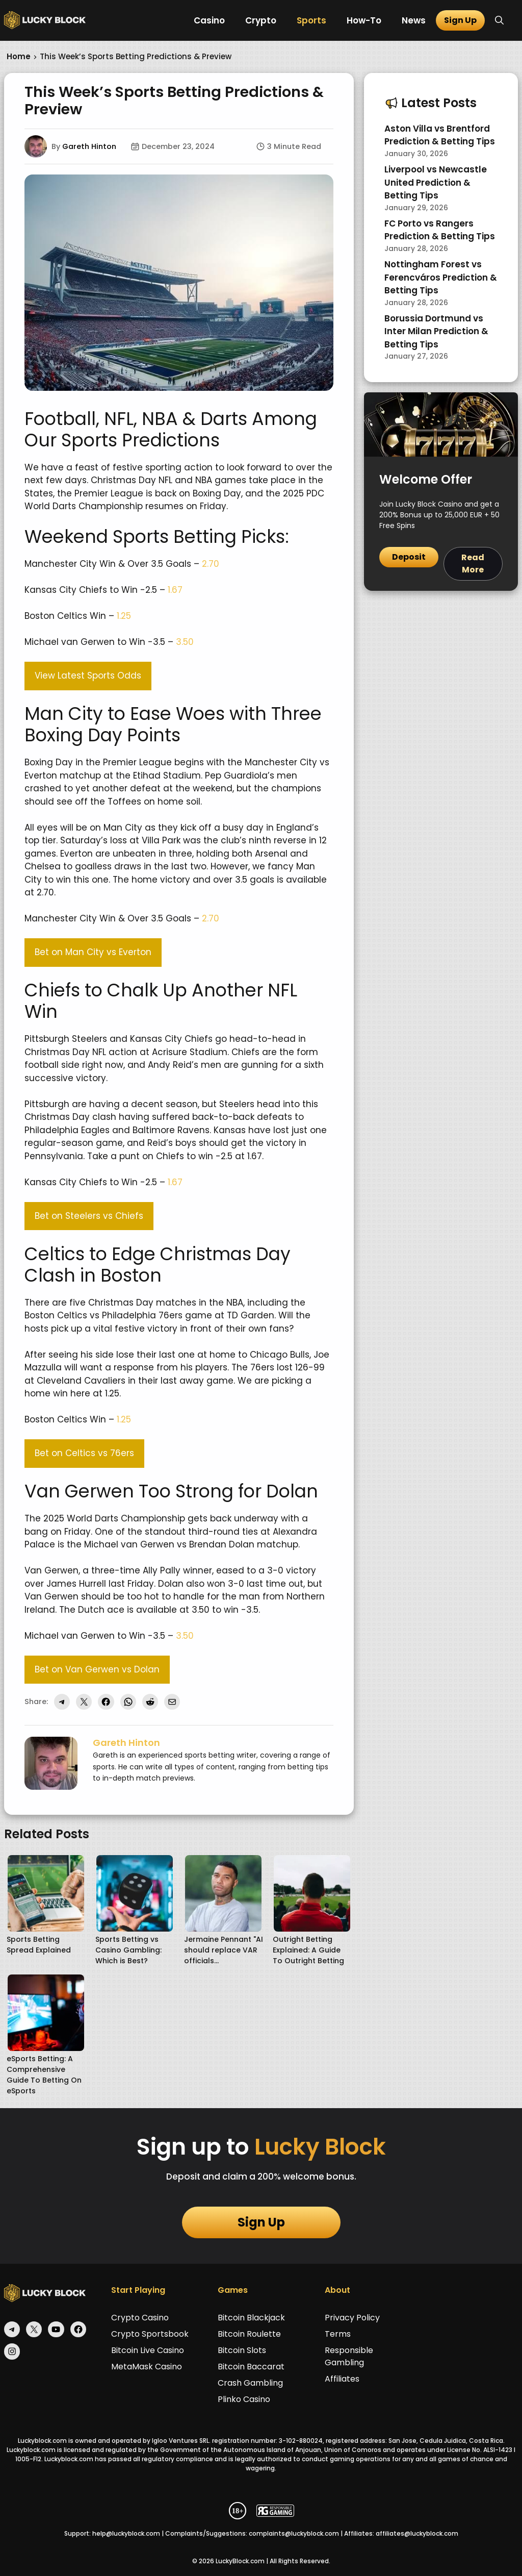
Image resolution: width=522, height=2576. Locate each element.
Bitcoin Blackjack (251, 2317)
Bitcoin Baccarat (251, 2366)
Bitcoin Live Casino (147, 2350)
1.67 (175, 590)
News (414, 20)
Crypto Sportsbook (150, 2334)
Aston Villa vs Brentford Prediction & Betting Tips (439, 135)
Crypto (260, 20)
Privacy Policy (352, 2317)
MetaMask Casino (146, 2366)
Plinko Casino (244, 2399)
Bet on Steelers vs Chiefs (89, 1216)
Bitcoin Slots (242, 2350)
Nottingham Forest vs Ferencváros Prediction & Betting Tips (440, 277)
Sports (311, 20)
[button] (499, 20)
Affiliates (342, 2379)
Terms (338, 2334)
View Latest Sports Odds (88, 675)
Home (19, 56)
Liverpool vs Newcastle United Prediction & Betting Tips (435, 182)
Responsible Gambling (349, 2356)
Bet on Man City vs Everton (93, 952)
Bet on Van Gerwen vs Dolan (97, 1669)
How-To (364, 20)
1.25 (124, 616)
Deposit (409, 557)
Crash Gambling (250, 2383)
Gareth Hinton (89, 146)
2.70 (210, 564)
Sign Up (460, 20)
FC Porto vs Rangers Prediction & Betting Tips (439, 230)
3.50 (185, 642)
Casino (209, 20)
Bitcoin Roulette (249, 2334)
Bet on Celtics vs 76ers (84, 1453)
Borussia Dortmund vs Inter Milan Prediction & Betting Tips (436, 331)
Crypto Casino (140, 2317)
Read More (472, 564)
